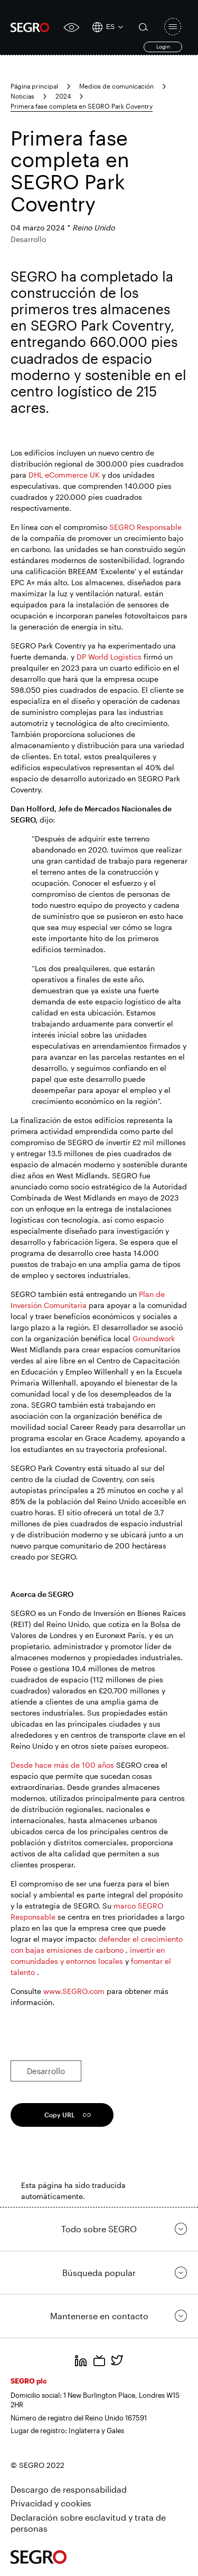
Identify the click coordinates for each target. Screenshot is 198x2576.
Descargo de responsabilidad (69, 2489)
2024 (63, 96)
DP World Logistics (109, 656)
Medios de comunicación (116, 86)
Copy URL (59, 2114)
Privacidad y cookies (51, 2503)
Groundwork (154, 1338)
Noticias (22, 96)
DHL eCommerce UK (64, 474)
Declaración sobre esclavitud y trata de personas (88, 2523)
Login (163, 46)
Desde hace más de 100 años (62, 1764)
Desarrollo (46, 2071)
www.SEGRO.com (74, 1991)
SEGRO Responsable (145, 526)
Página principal (34, 86)
